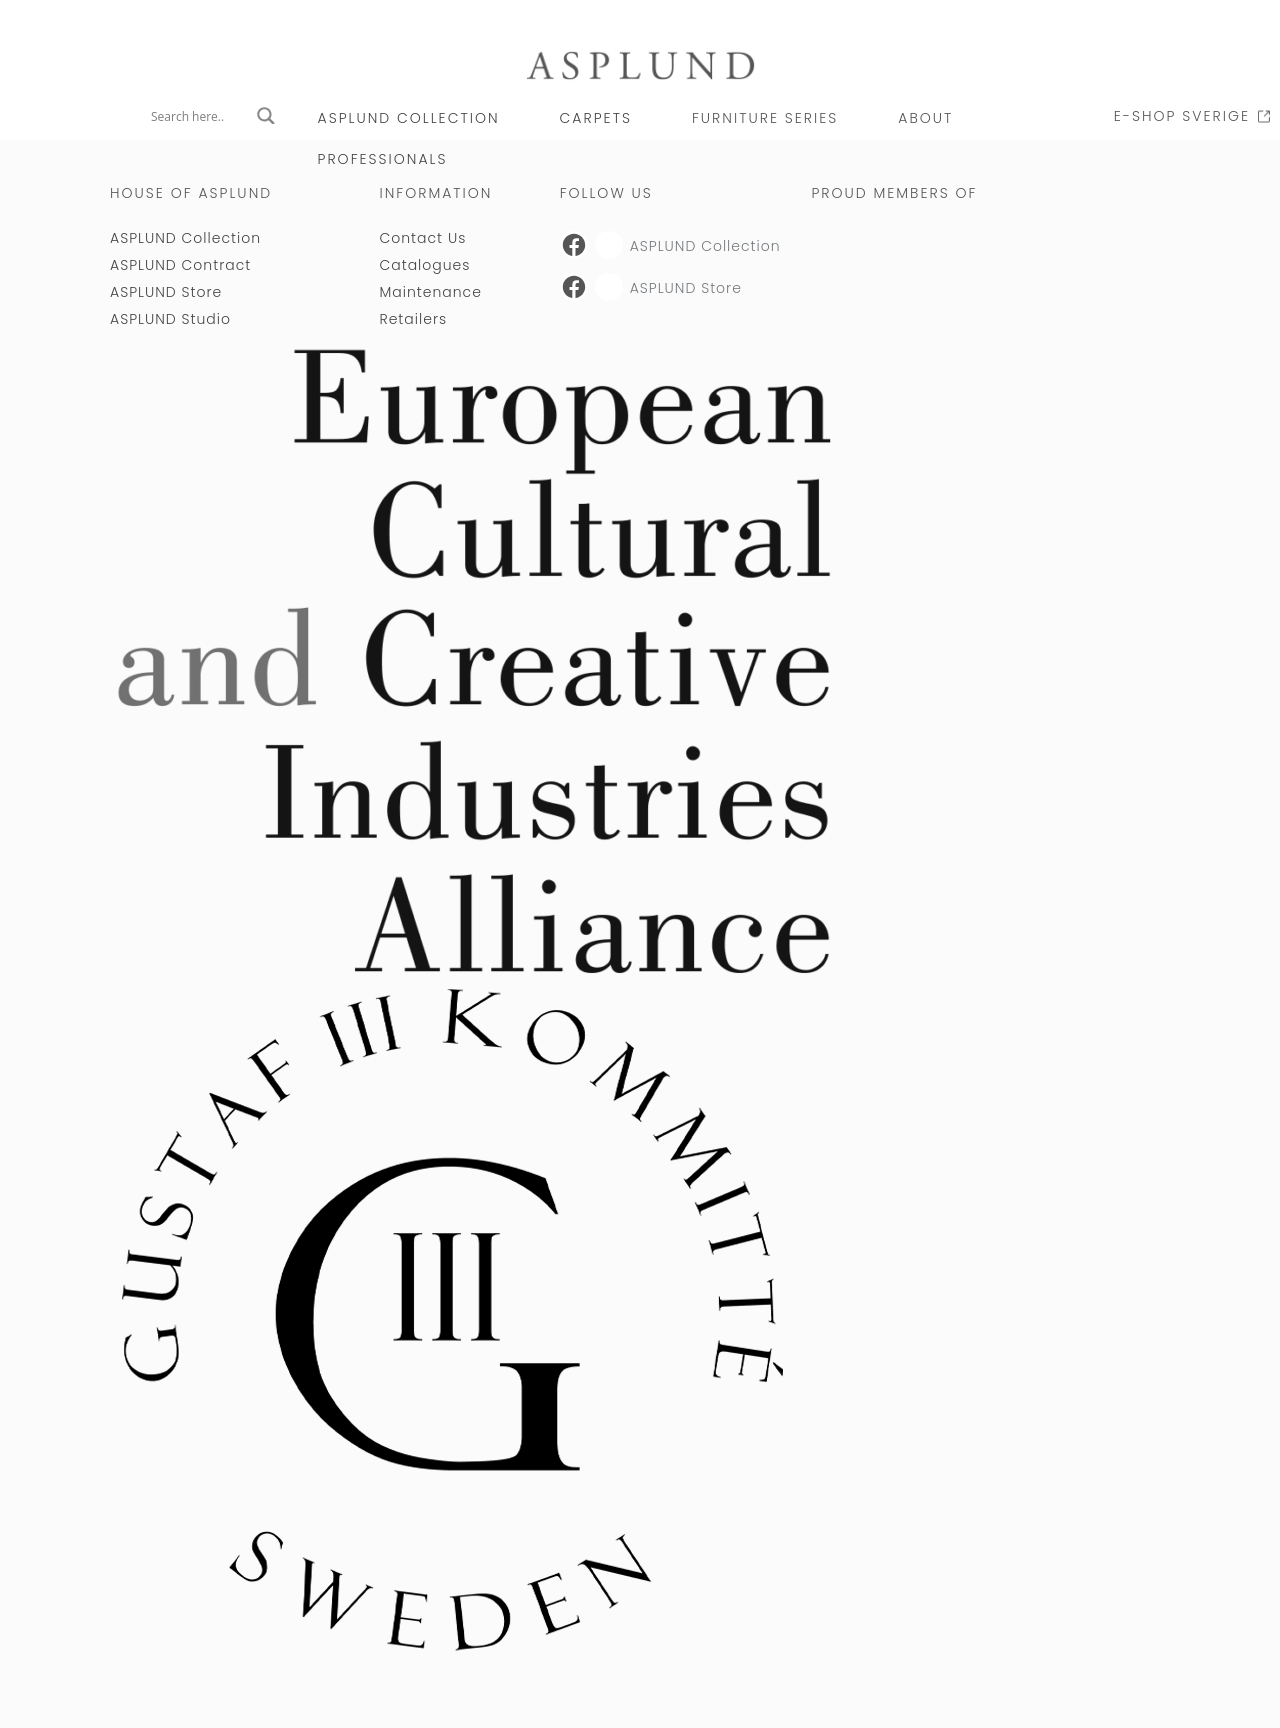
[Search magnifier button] (266, 116)
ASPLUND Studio (170, 319)
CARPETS (596, 118)
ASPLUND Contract (180, 265)
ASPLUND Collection (409, 118)
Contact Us (422, 238)
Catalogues (424, 265)
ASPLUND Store (166, 292)
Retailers (413, 319)
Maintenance (430, 292)
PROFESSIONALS (383, 159)
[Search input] (199, 116)
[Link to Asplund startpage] (640, 64)
